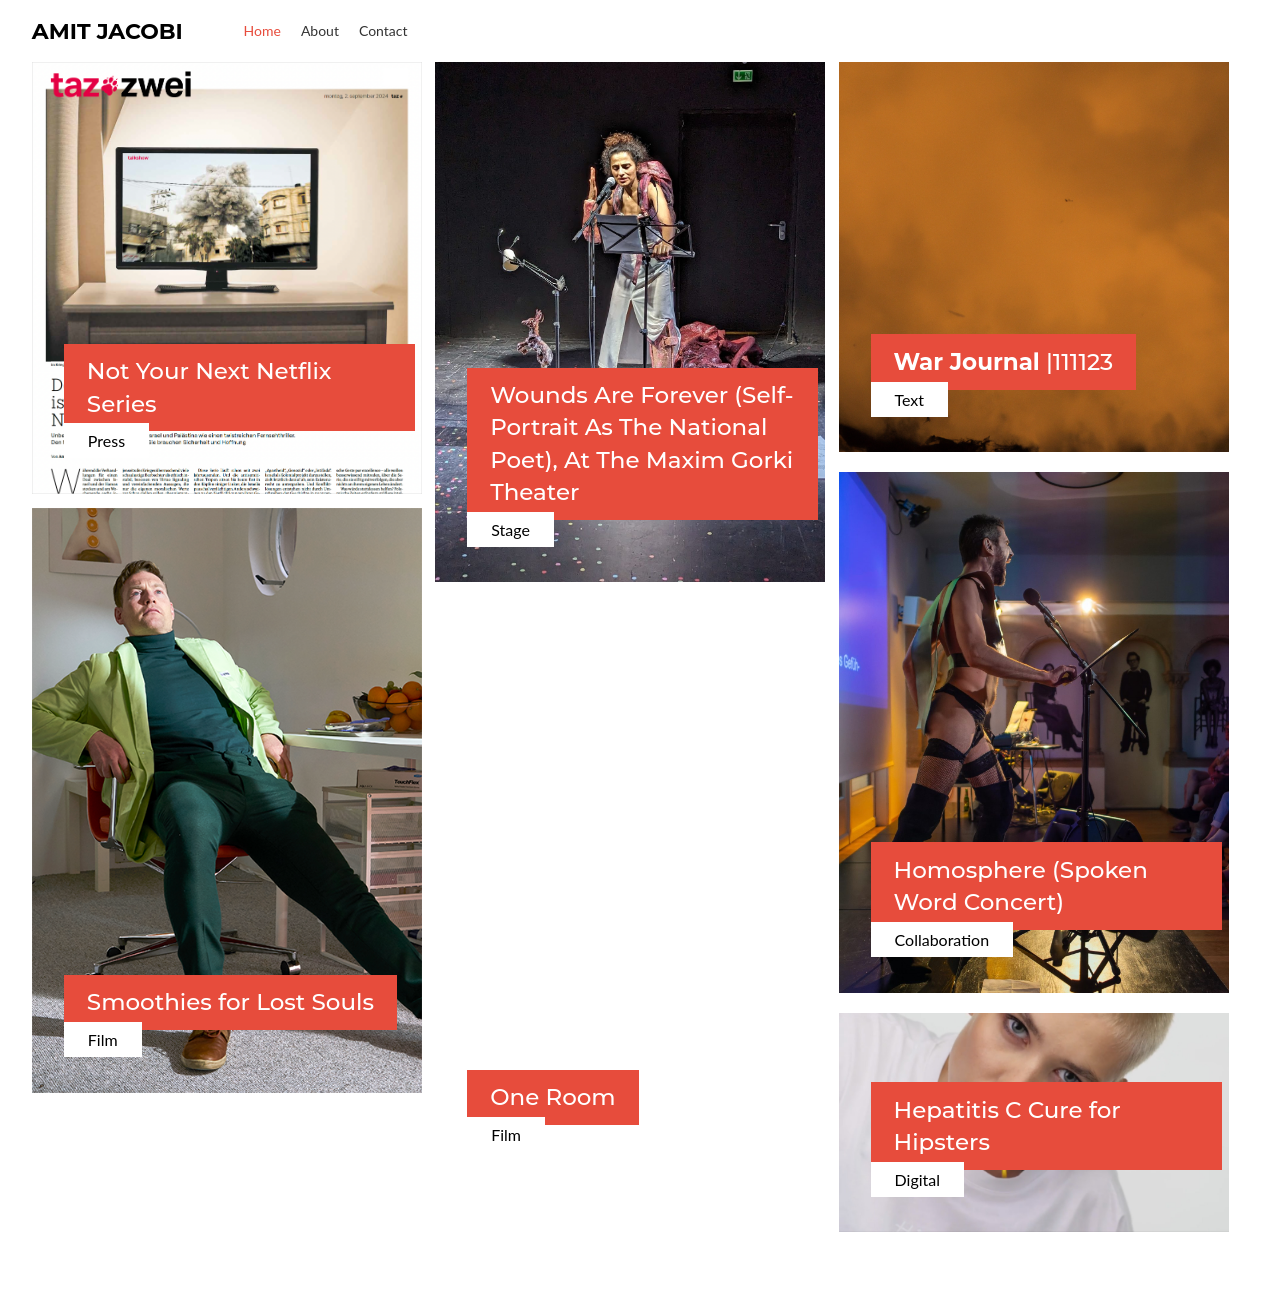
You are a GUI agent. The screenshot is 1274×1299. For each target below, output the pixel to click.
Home (262, 30)
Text (910, 399)
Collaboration (942, 939)
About (320, 30)
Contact (383, 30)
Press (106, 440)
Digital (917, 1179)
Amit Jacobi (107, 31)
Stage (510, 529)
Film (103, 1039)
